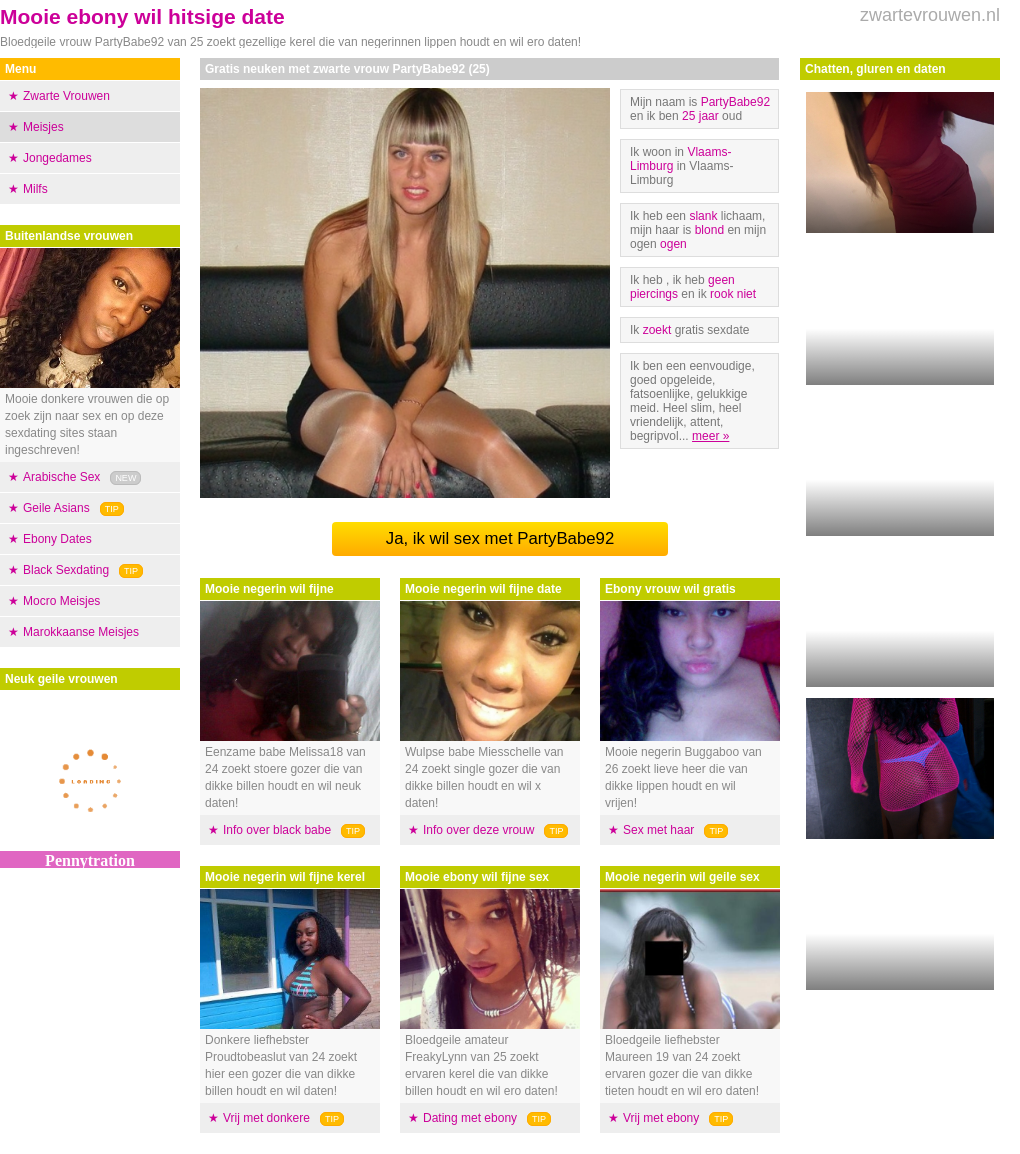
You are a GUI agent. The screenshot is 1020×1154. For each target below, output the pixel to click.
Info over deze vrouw (478, 830)
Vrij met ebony (661, 1118)
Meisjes (43, 127)
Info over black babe (277, 830)
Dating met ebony (470, 1118)
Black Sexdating (66, 570)
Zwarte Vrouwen (66, 96)
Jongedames (57, 158)
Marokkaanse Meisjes (81, 632)
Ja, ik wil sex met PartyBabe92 (500, 538)
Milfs (35, 189)
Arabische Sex (61, 477)
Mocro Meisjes (61, 601)
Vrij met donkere (266, 1118)
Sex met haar (658, 830)
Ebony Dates (57, 539)
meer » (710, 436)
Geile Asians (56, 508)
